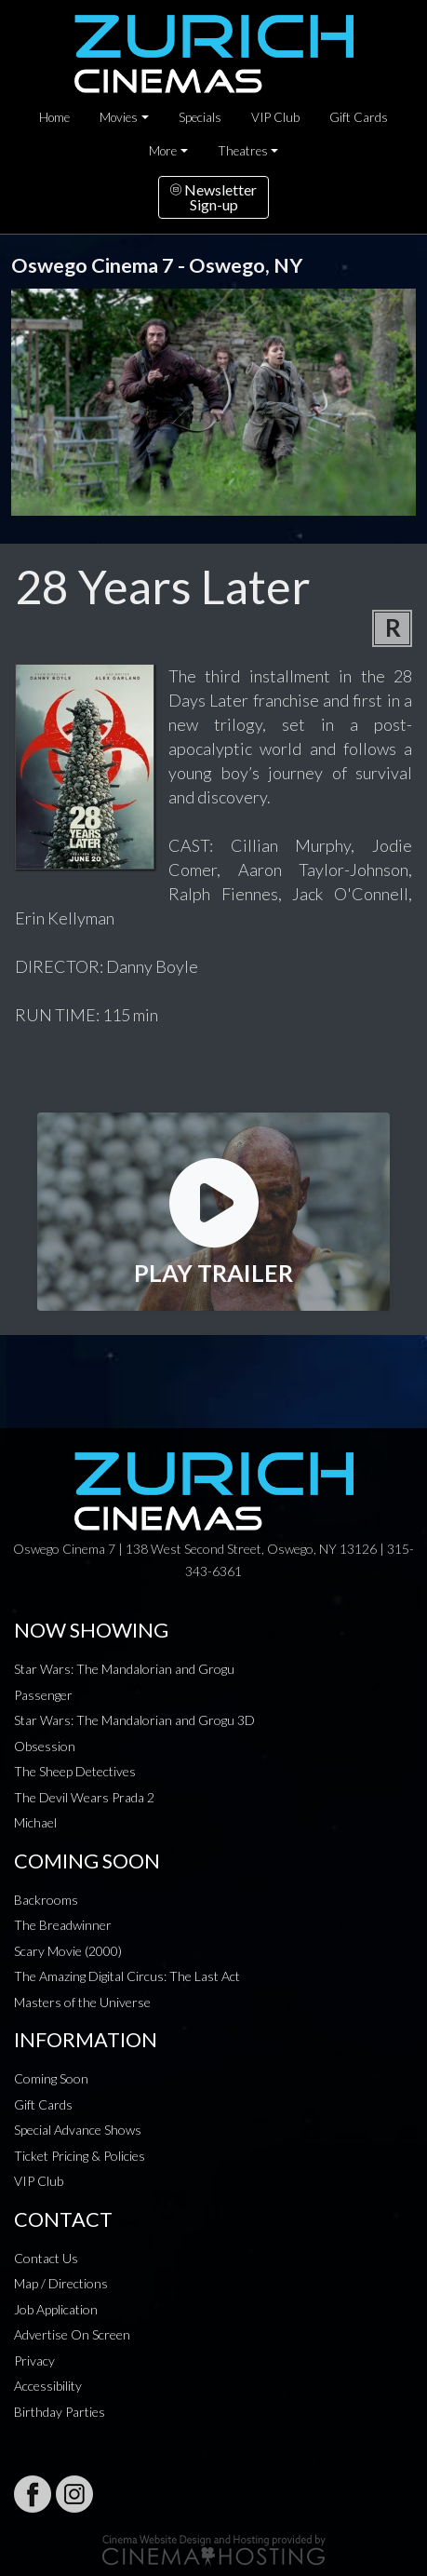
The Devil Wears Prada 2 (84, 1797)
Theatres (243, 150)
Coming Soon (51, 2078)
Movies (119, 117)
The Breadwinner (63, 1925)
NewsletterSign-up (213, 197)
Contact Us (46, 2258)
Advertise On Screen (72, 2334)
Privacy (34, 2360)
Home (54, 117)
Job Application (56, 2309)
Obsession (44, 1746)
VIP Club (275, 117)
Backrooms (46, 1900)
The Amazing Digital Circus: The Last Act (127, 1976)
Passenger (43, 1695)
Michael (35, 1822)
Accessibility (48, 2386)
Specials (200, 117)
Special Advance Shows (77, 2130)
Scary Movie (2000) (68, 1951)
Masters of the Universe (82, 2002)
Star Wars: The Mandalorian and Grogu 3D (134, 1720)
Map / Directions (61, 2283)
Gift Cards (358, 117)
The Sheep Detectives (75, 1771)
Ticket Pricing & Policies (79, 2156)
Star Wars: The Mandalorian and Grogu (124, 1669)
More (163, 150)
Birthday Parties (59, 2412)
